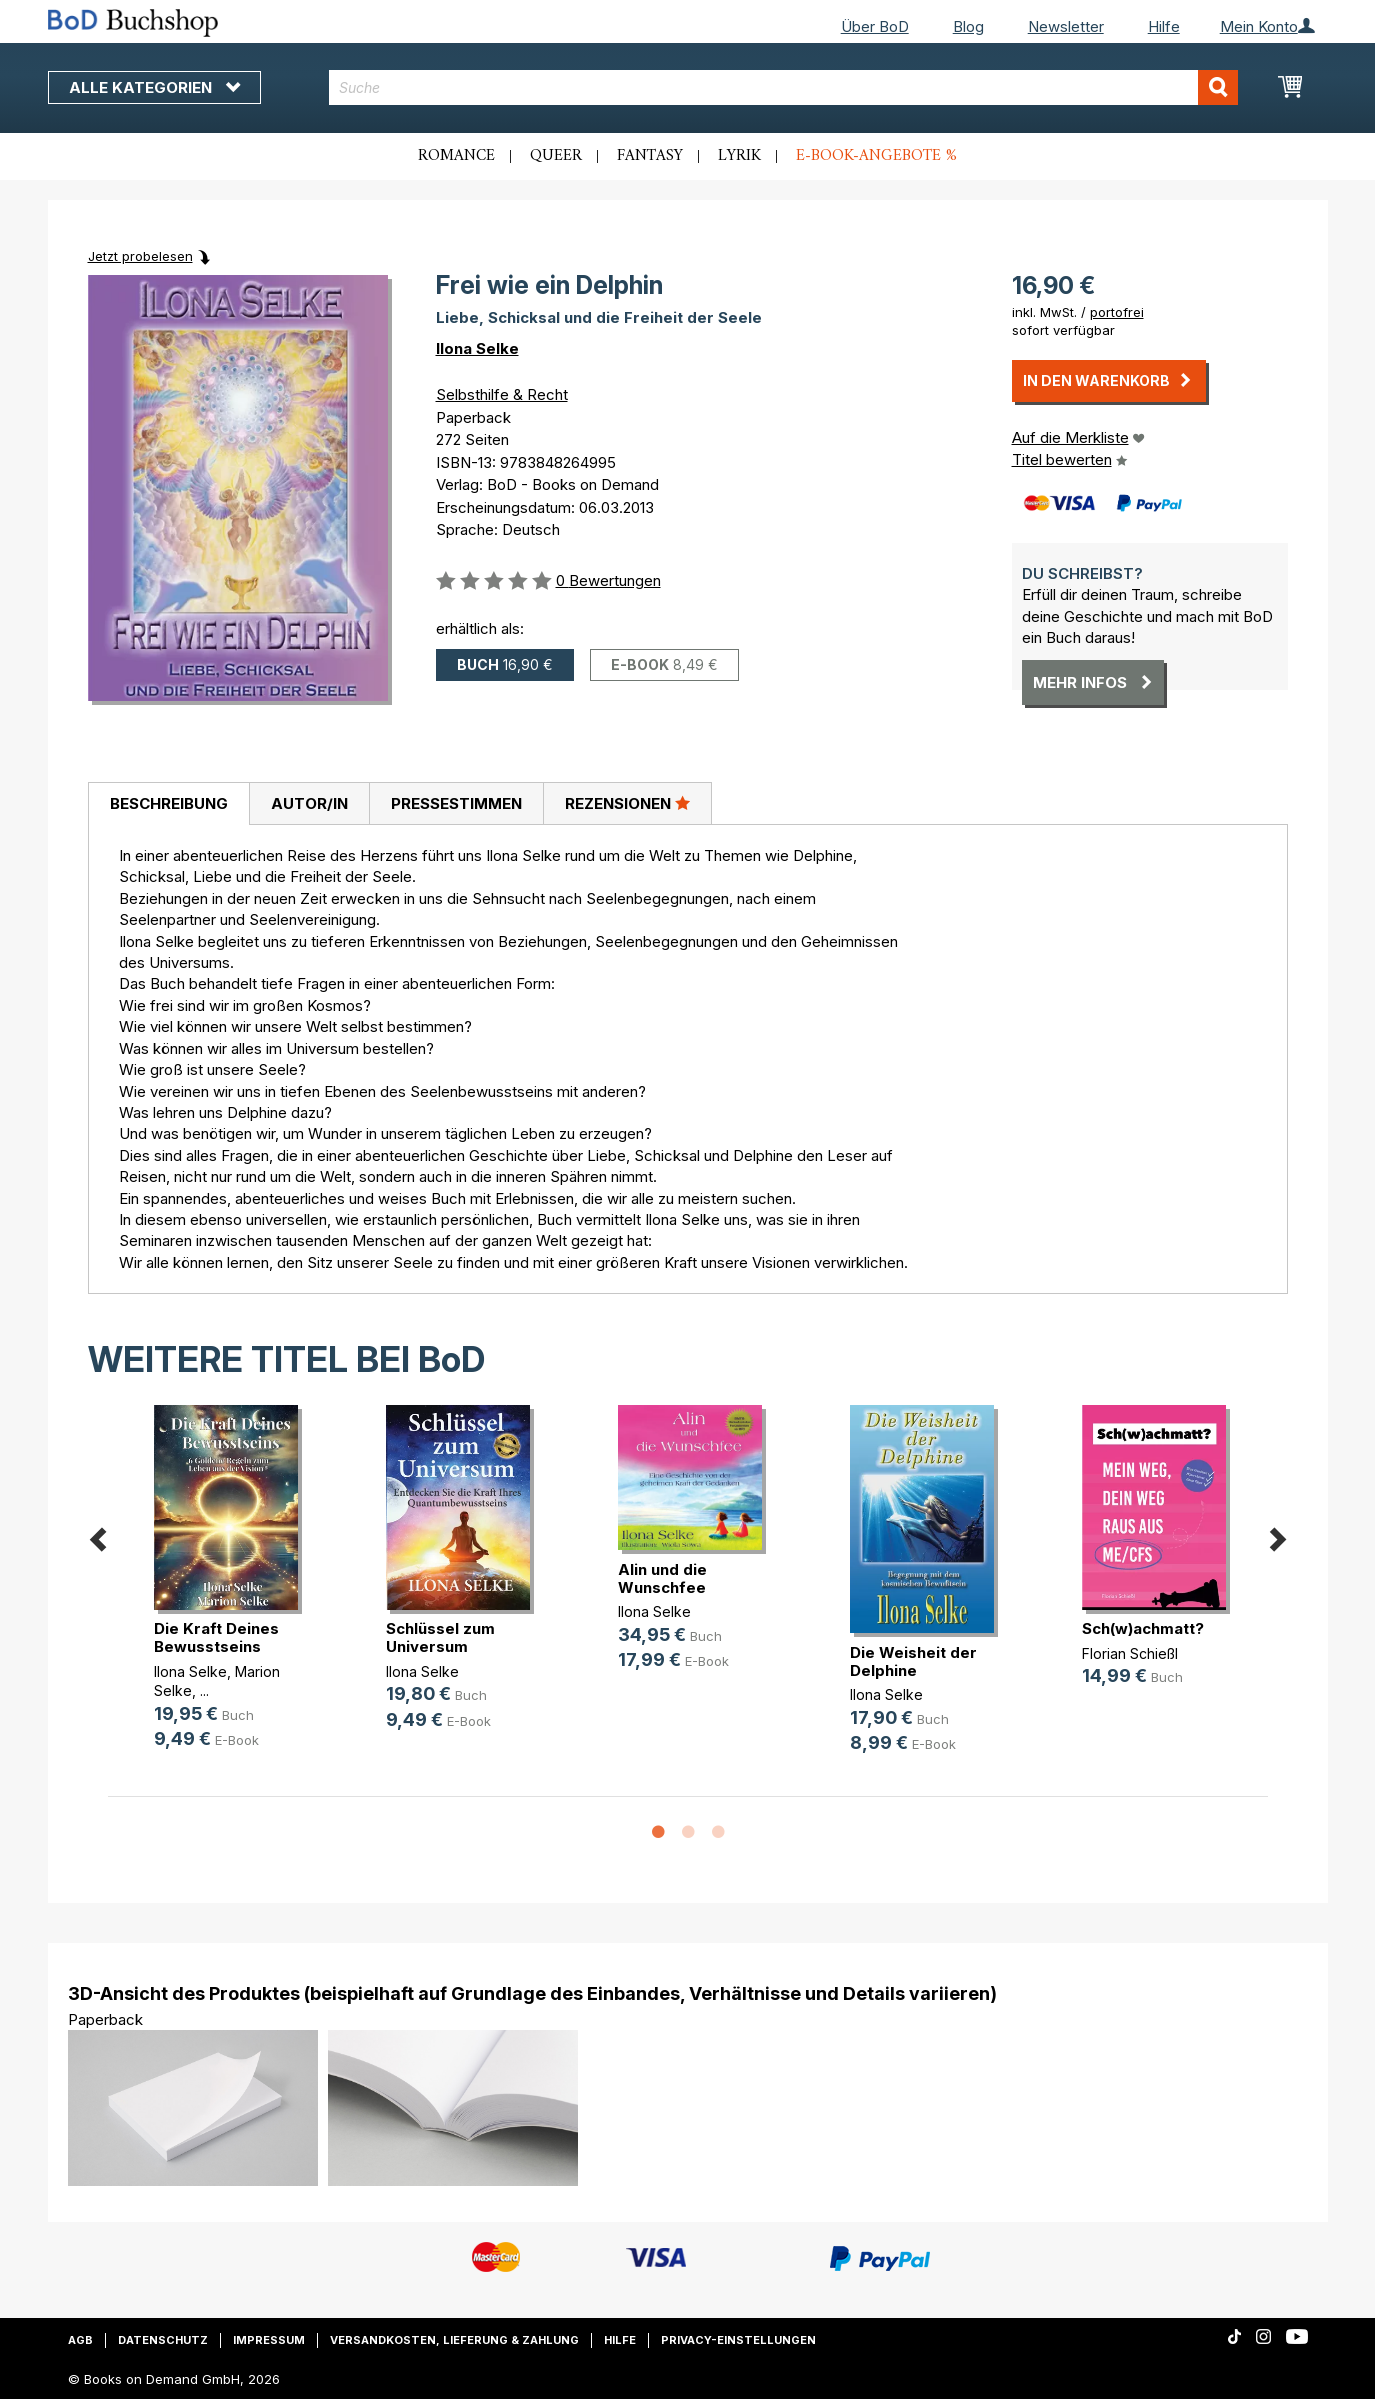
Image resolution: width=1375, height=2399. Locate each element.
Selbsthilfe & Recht (502, 394)
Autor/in (309, 803)
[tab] (168, 804)
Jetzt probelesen (140, 256)
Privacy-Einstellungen (738, 2340)
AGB (80, 2340)
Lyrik (739, 156)
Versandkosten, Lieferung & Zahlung (454, 2340)
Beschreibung (169, 803)
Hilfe (1164, 26)
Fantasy (650, 156)
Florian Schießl (1130, 1653)
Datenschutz (163, 2340)
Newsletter (1066, 26)
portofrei (1117, 312)
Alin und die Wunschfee (662, 1578)
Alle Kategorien (154, 87)
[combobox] (783, 87)
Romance (456, 156)
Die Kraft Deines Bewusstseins (216, 1637)
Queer (556, 156)
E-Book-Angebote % (876, 156)
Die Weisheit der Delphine (913, 1661)
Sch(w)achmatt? (1143, 1628)
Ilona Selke (477, 348)
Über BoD (875, 26)
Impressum (269, 2340)
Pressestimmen (456, 803)
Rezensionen (627, 803)
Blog (968, 26)
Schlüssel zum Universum (440, 1637)
